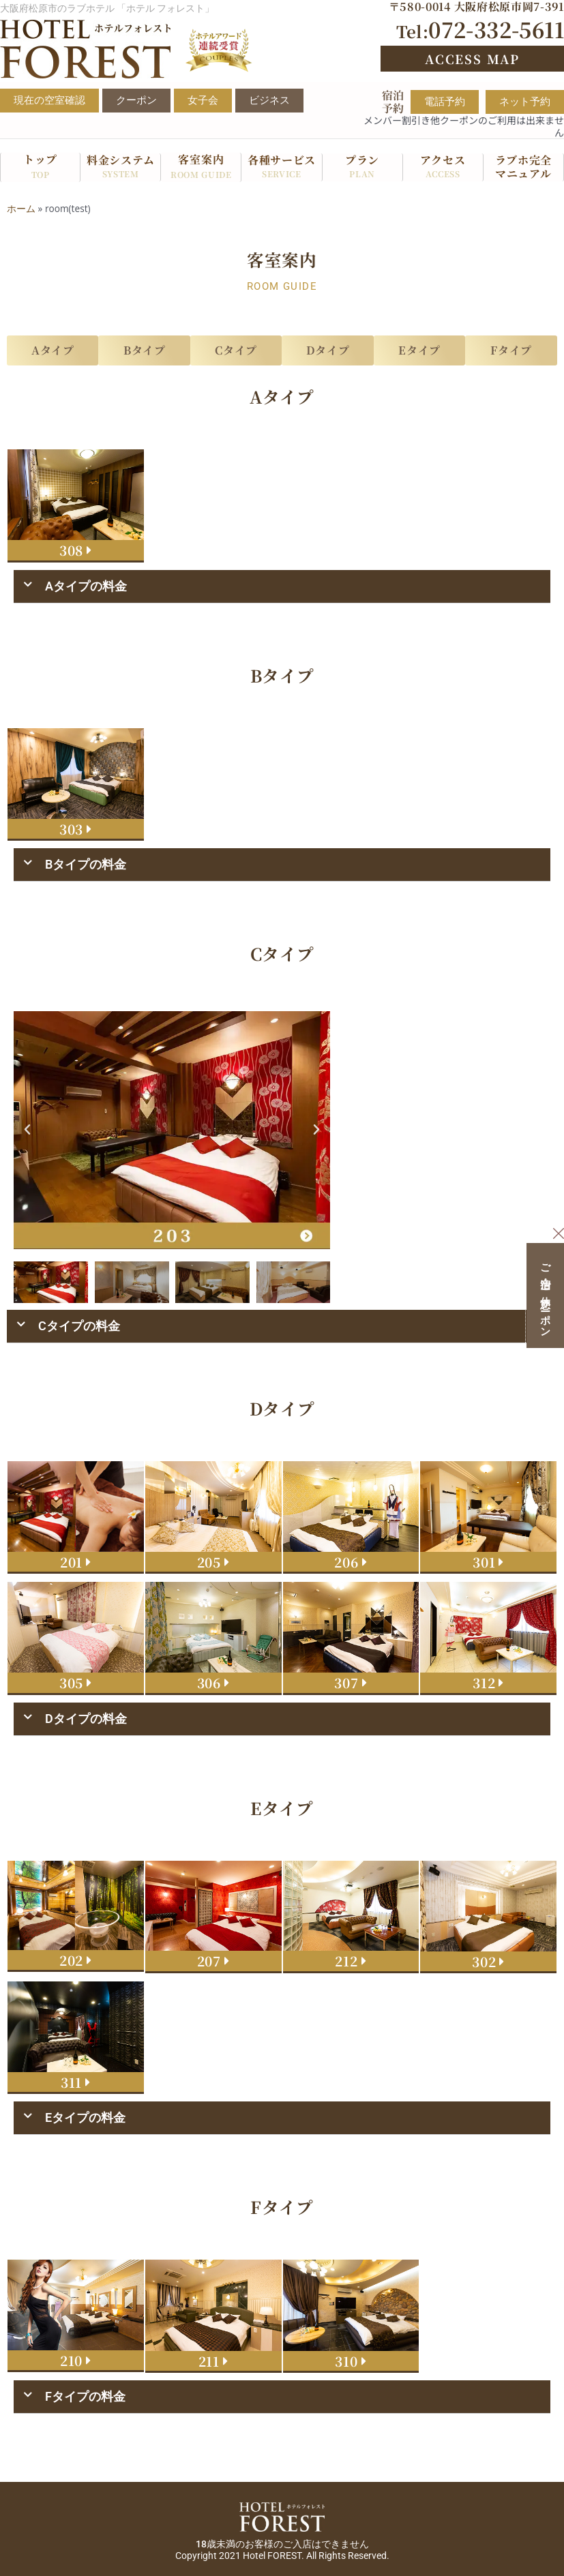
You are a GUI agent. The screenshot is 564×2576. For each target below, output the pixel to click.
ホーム (21, 208)
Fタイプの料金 (85, 2396)
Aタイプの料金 (86, 586)
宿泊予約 (393, 101)
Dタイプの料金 (86, 1718)
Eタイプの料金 (85, 2117)
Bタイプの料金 (85, 864)
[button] (282, 586)
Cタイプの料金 (79, 1326)
